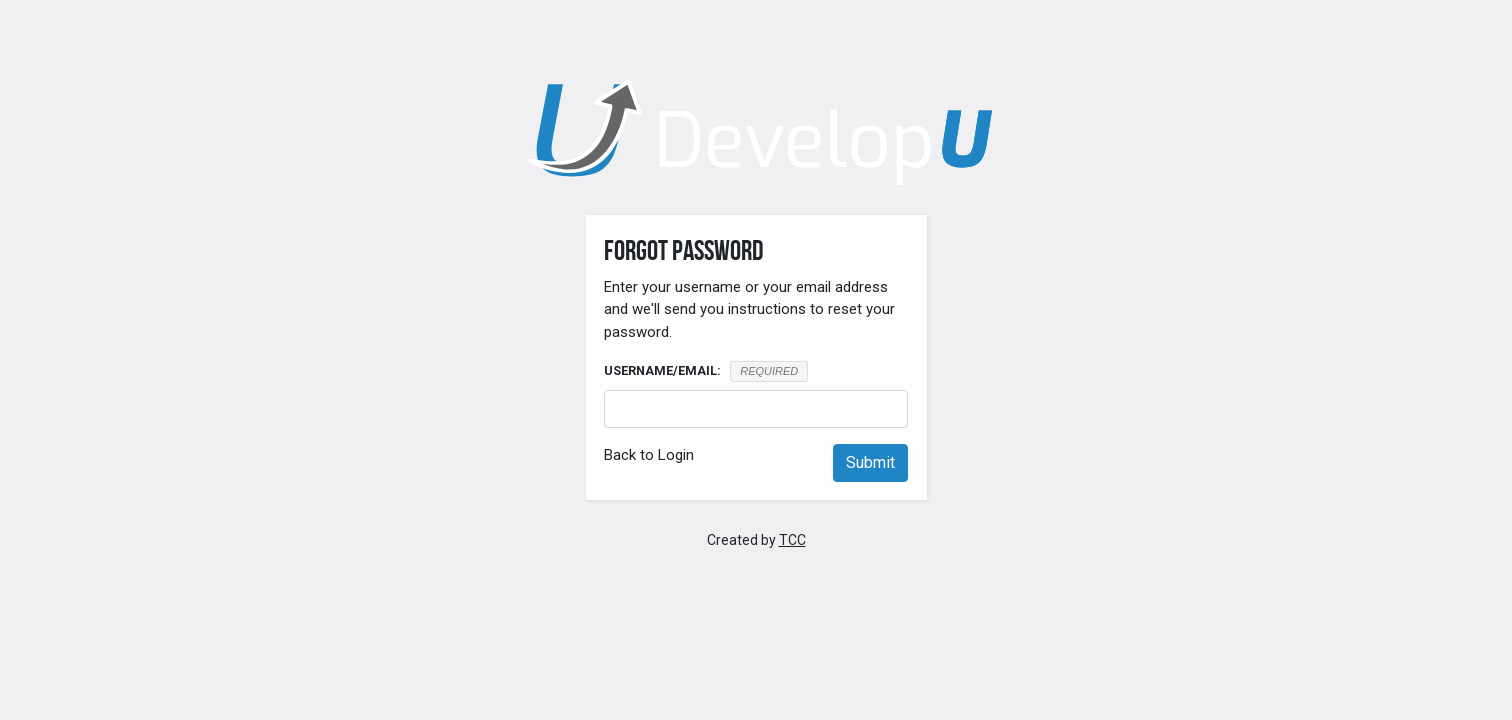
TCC (792, 540)
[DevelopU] (756, 132)
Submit (870, 462)
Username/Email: (662, 370)
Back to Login (649, 455)
